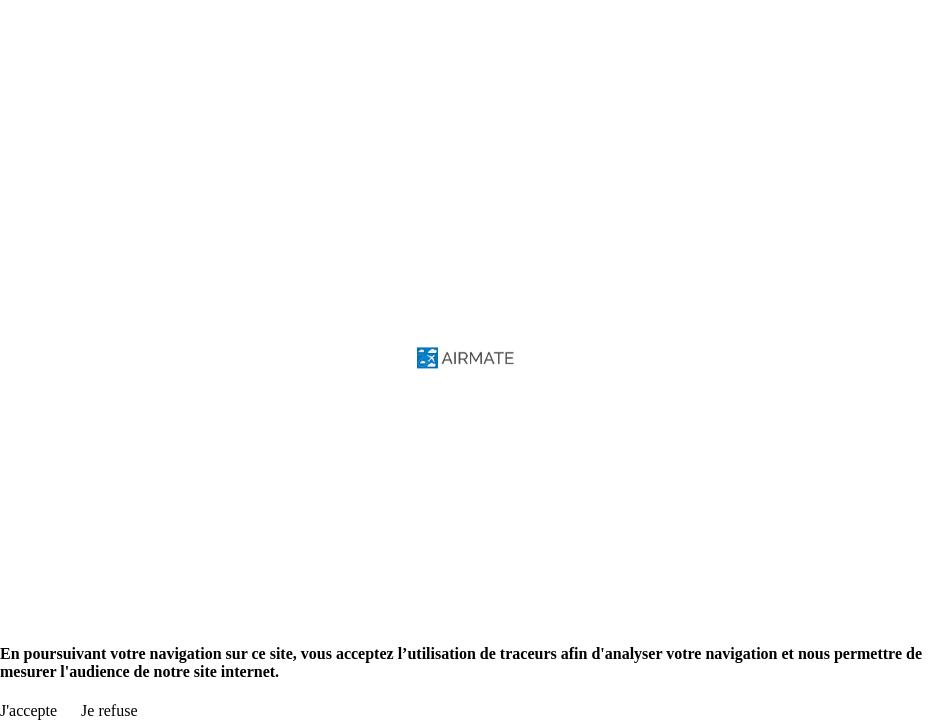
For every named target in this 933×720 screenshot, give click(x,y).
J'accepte (28, 710)
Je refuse (109, 710)
